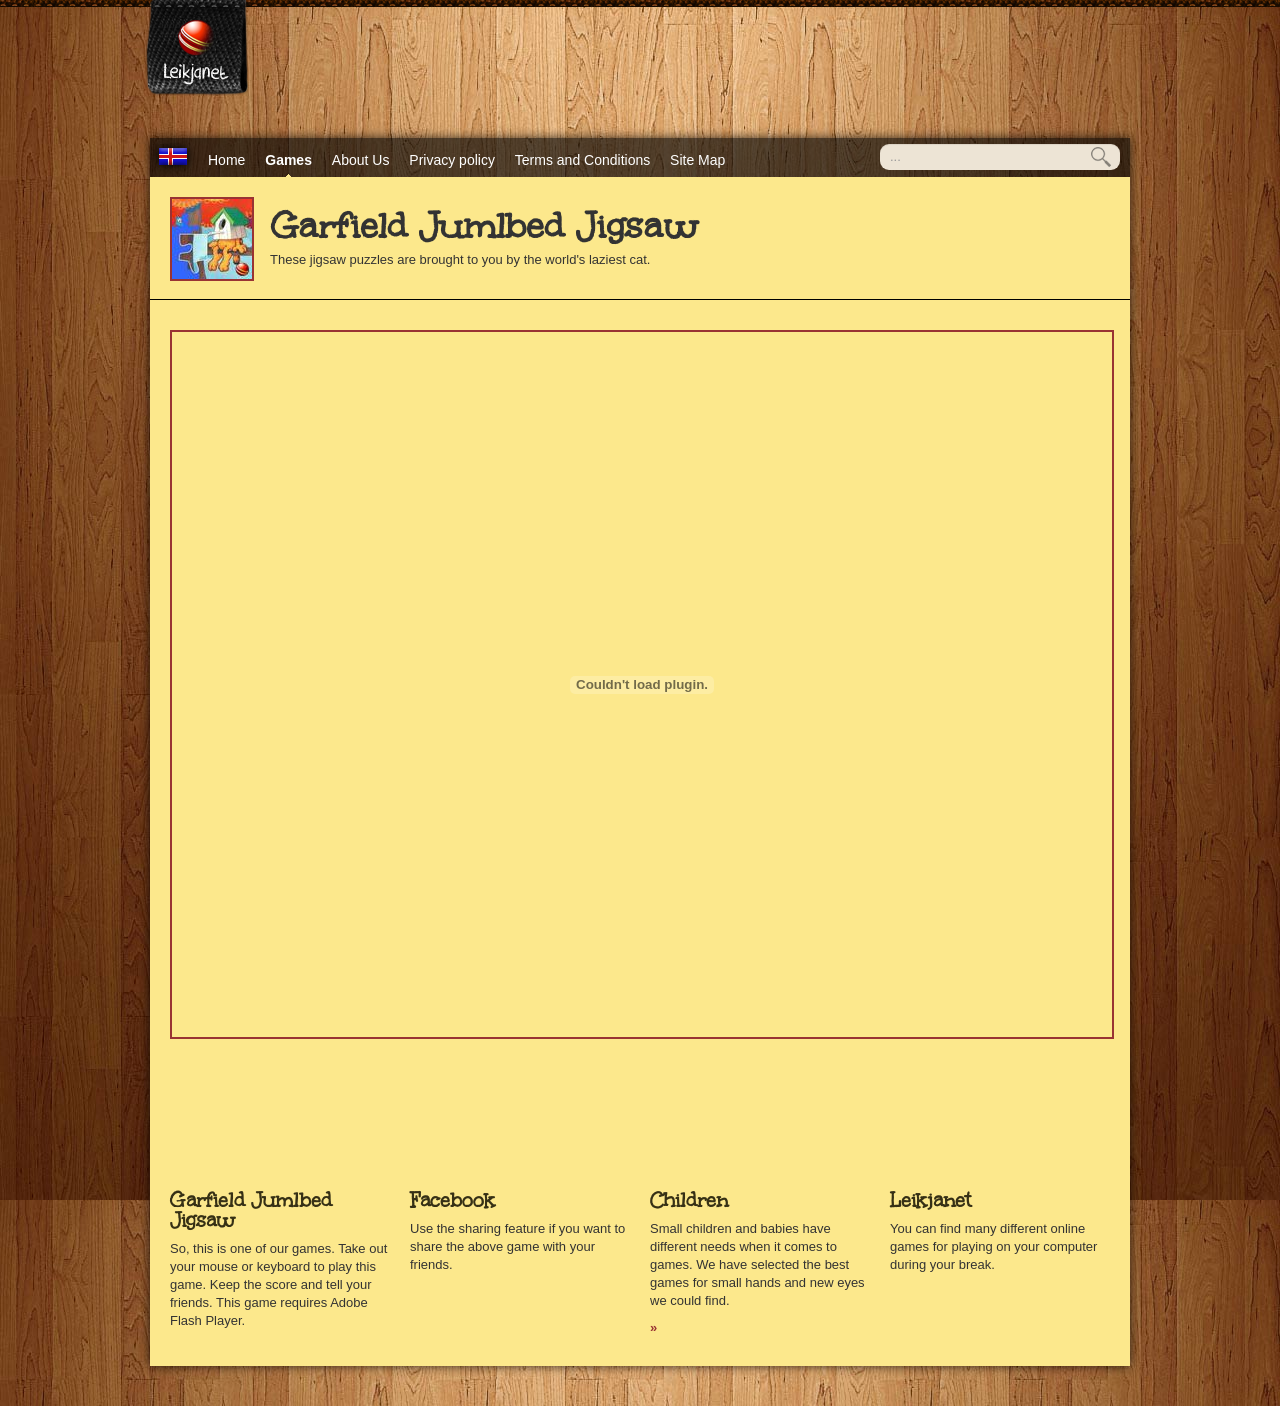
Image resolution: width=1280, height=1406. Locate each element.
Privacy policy (452, 160)
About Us (361, 160)
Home (226, 160)
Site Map (697, 160)
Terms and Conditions (582, 160)
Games (288, 160)
